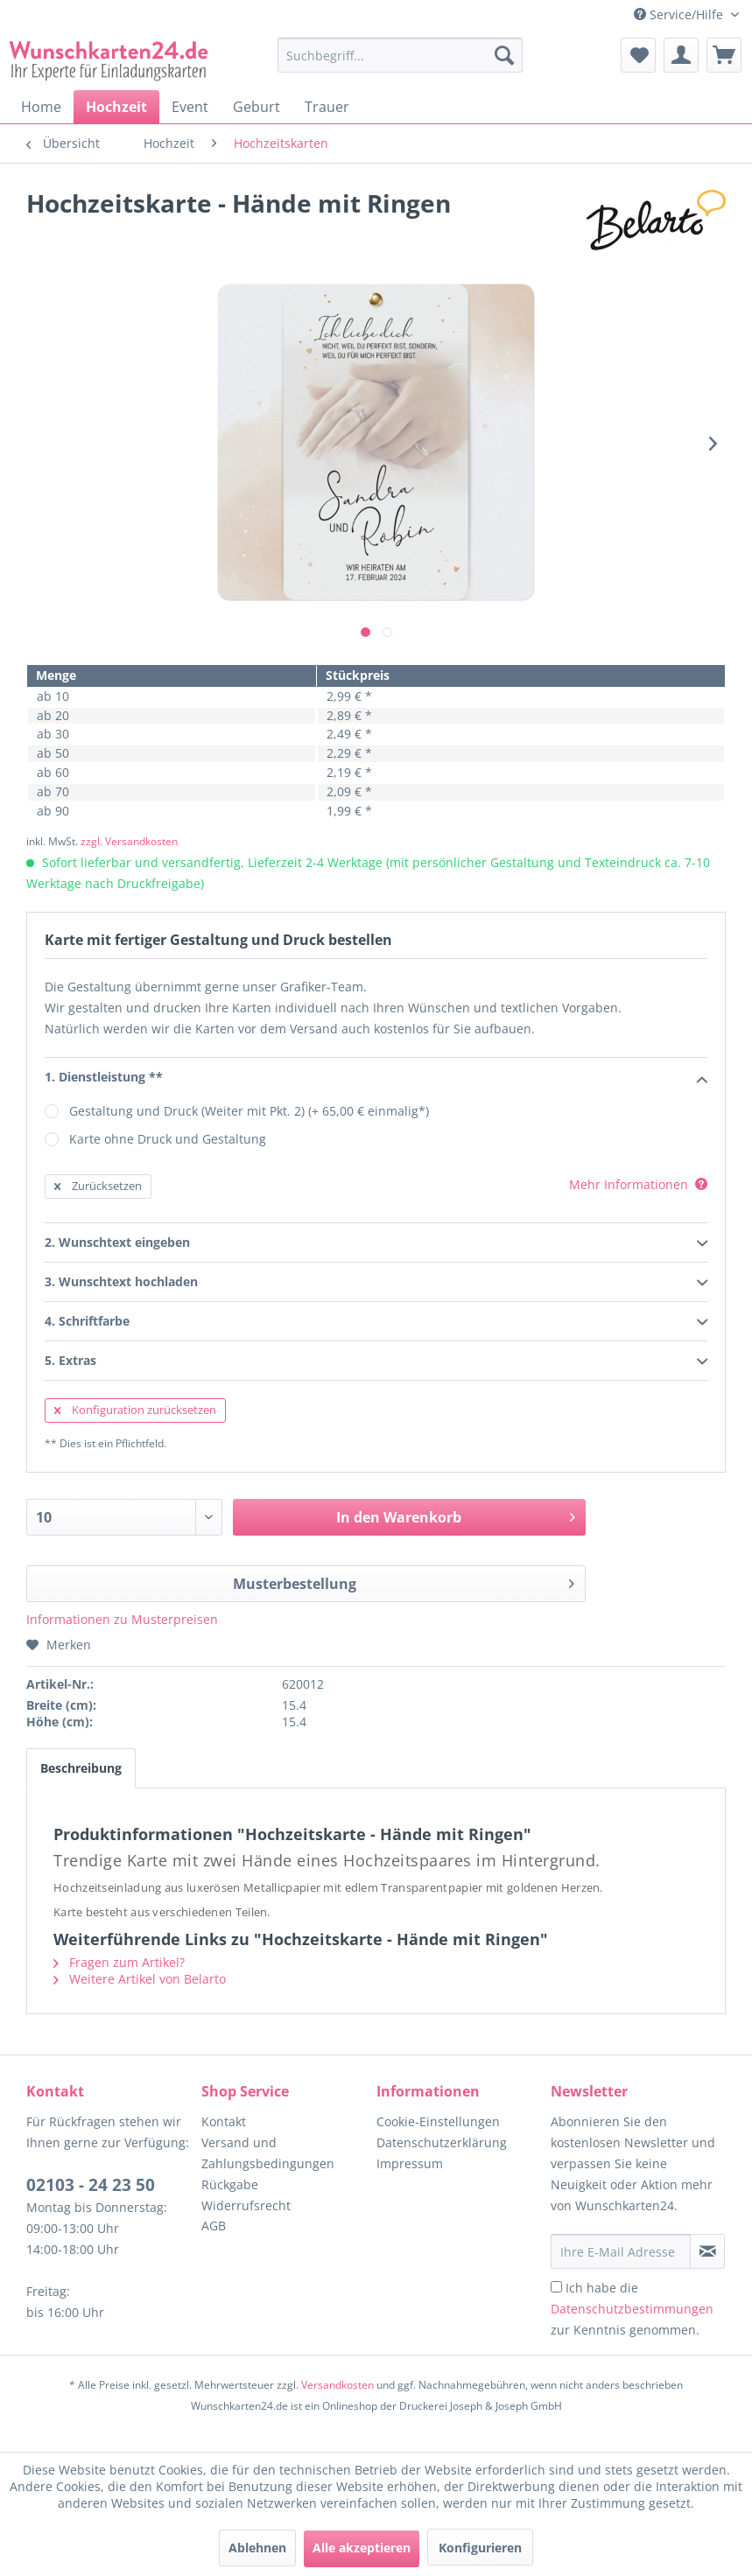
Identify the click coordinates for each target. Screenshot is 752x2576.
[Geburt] (256, 106)
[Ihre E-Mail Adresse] (621, 2251)
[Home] (41, 106)
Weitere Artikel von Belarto (139, 1978)
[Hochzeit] (116, 106)
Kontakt (223, 2121)
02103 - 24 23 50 (90, 2185)
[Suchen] (504, 55)
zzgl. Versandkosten (129, 841)
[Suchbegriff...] (400, 55)
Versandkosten (337, 2384)
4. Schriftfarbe (376, 1322)
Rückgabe (229, 2184)
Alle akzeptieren (362, 2547)
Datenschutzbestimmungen (632, 2308)
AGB (213, 2225)
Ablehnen (257, 2547)
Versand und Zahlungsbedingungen (267, 2153)
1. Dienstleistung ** (376, 1078)
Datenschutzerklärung (441, 2142)
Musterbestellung (403, 1581)
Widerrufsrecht (246, 2205)
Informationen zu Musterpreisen (122, 1619)
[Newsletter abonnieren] (707, 2251)
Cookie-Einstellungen (438, 2121)
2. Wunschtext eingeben (376, 1243)
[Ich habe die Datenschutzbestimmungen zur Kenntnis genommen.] (556, 2286)
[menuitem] (400, 63)
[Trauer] (327, 106)
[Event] (190, 106)
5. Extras (376, 1361)
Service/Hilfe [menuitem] (680, 14)
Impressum (409, 2163)
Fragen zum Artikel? (119, 1962)
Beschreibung (81, 1768)
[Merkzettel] (638, 55)
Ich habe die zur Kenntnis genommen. (632, 2308)
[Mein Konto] (681, 55)
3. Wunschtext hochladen (376, 1282)
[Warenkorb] (723, 55)
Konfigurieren (480, 2547)
